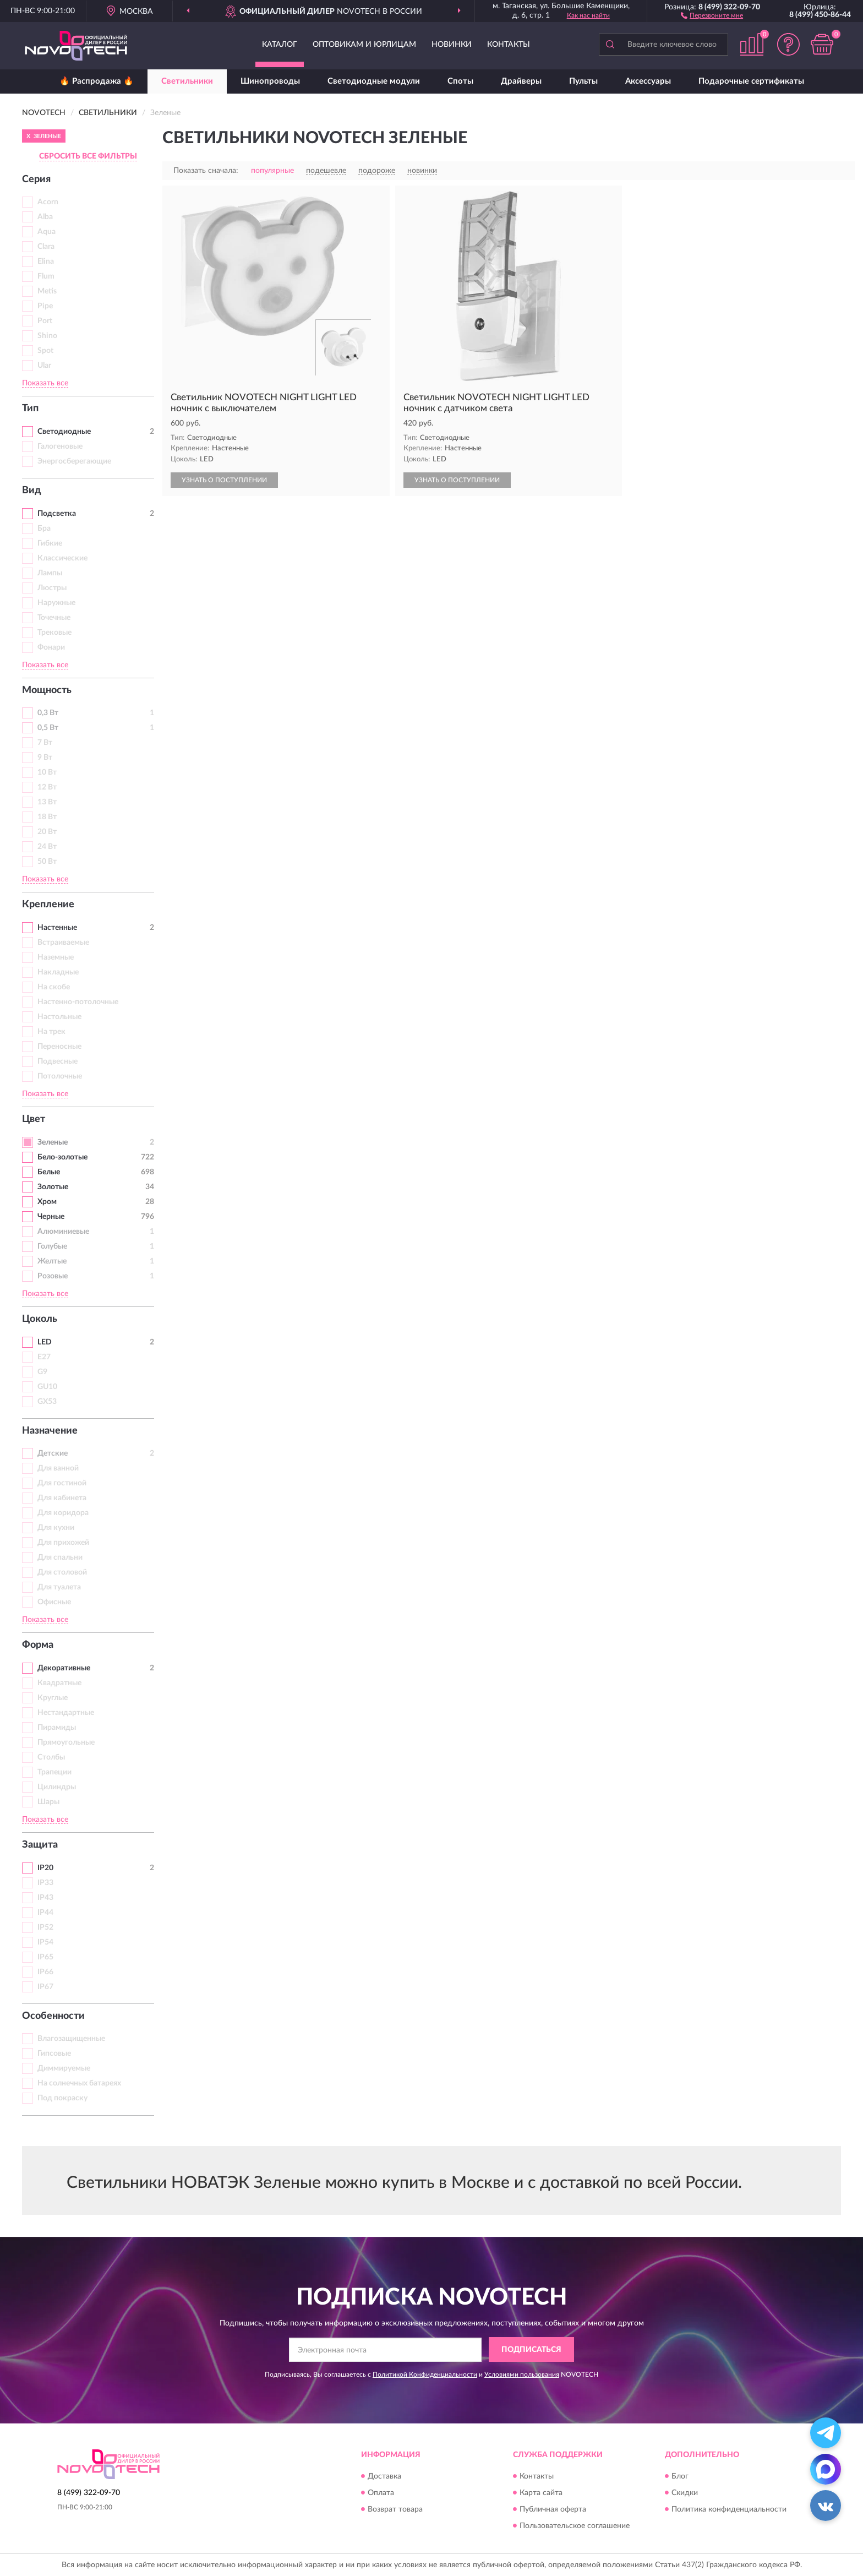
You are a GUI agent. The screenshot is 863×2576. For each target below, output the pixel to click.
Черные (50, 1217)
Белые (48, 1172)
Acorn (47, 202)
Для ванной (58, 1468)
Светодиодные (64, 431)
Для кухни (55, 1528)
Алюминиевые (63, 1231)
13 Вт (47, 802)
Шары (48, 1802)
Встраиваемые (63, 942)
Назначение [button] (50, 1431)
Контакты (508, 44)
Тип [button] (30, 408)
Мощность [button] (47, 690)
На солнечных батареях (79, 2083)
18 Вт (47, 817)
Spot (45, 351)
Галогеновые (60, 446)
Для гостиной (61, 1483)
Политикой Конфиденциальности (425, 2374)
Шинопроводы (270, 81)
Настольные (59, 1017)
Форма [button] (37, 1645)
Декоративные (63, 1668)
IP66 (45, 1972)
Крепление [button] (48, 905)
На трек (51, 1032)
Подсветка (56, 514)
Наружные (56, 603)
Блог (680, 2476)
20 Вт (47, 832)
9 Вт (44, 757)
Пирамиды (56, 1727)
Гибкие (49, 543)
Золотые (52, 1187)
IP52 (45, 1927)
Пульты (583, 81)
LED (44, 1342)
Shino (47, 336)
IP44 (45, 1912)
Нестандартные (65, 1713)
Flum (45, 276)
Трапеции (54, 1772)
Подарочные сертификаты (751, 81)
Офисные (54, 1602)
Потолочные (59, 1076)
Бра (44, 528)
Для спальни (60, 1557)
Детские (52, 1453)
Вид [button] (31, 490)
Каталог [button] (279, 44)
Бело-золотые (62, 1157)
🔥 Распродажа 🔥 (96, 81)
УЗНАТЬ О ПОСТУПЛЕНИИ (224, 480)
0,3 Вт (47, 713)
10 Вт (47, 772)
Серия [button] (36, 179)
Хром (47, 1202)
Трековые (54, 632)
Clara (45, 246)
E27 (44, 1357)
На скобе (53, 987)
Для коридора (63, 1513)
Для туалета (59, 1587)
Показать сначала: (205, 171)
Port (44, 321)
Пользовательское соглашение (575, 2526)
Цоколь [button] (39, 1319)
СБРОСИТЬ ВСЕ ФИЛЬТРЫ (88, 156)
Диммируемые (63, 2068)
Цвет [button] (33, 1119)
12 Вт (47, 787)
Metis (47, 291)
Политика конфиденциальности (728, 2509)
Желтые (52, 1261)
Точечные (53, 618)
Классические (62, 558)
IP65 (45, 1957)
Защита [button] (40, 1845)
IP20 (45, 1868)
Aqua (46, 232)
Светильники (187, 81)
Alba (45, 217)
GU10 (47, 1387)
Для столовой (62, 1572)
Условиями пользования (521, 2374)
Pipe (45, 306)
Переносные (59, 1046)
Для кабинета (61, 1498)
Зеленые (52, 1142)
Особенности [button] (53, 2016)
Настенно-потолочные (77, 1002)
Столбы (51, 1757)
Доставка (384, 2476)
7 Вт (44, 743)
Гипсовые (54, 2053)
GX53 (47, 1402)
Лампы (49, 573)
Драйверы (521, 81)
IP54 (45, 1942)
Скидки (684, 2493)
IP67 (45, 1987)
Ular (44, 365)
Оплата (381, 2493)
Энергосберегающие (74, 461)
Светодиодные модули (373, 81)
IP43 (45, 1898)
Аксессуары (648, 81)
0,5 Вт (47, 728)
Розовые (52, 1276)
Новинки (452, 44)
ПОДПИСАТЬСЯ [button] (531, 2350)
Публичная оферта (553, 2509)
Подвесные (57, 1061)
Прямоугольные (66, 1742)
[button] (712, 15)
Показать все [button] (45, 383)
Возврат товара (395, 2509)
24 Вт (47, 847)
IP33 (45, 1883)
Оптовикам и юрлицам (364, 44)
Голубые (52, 1246)
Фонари (51, 647)
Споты (460, 81)
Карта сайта (541, 2493)
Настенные (57, 928)
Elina (45, 261)
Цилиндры (56, 1787)
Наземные (55, 957)
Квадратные (59, 1683)
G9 (42, 1372)
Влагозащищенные (71, 2039)
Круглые (52, 1698)
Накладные (58, 972)
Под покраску (62, 2098)
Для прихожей (63, 1542)
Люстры (52, 588)
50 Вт (47, 861)
